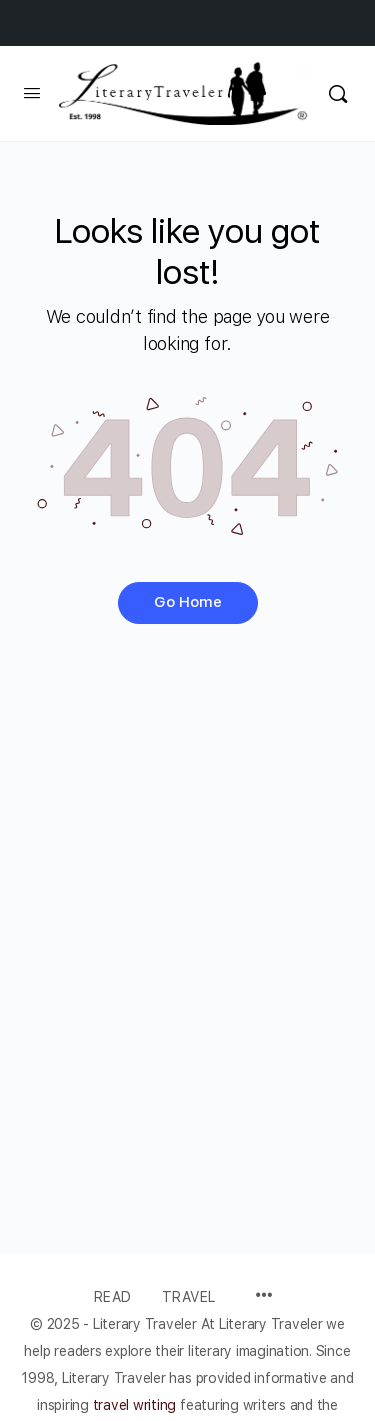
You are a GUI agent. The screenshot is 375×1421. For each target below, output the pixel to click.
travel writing (136, 1405)
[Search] (338, 93)
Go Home (188, 602)
